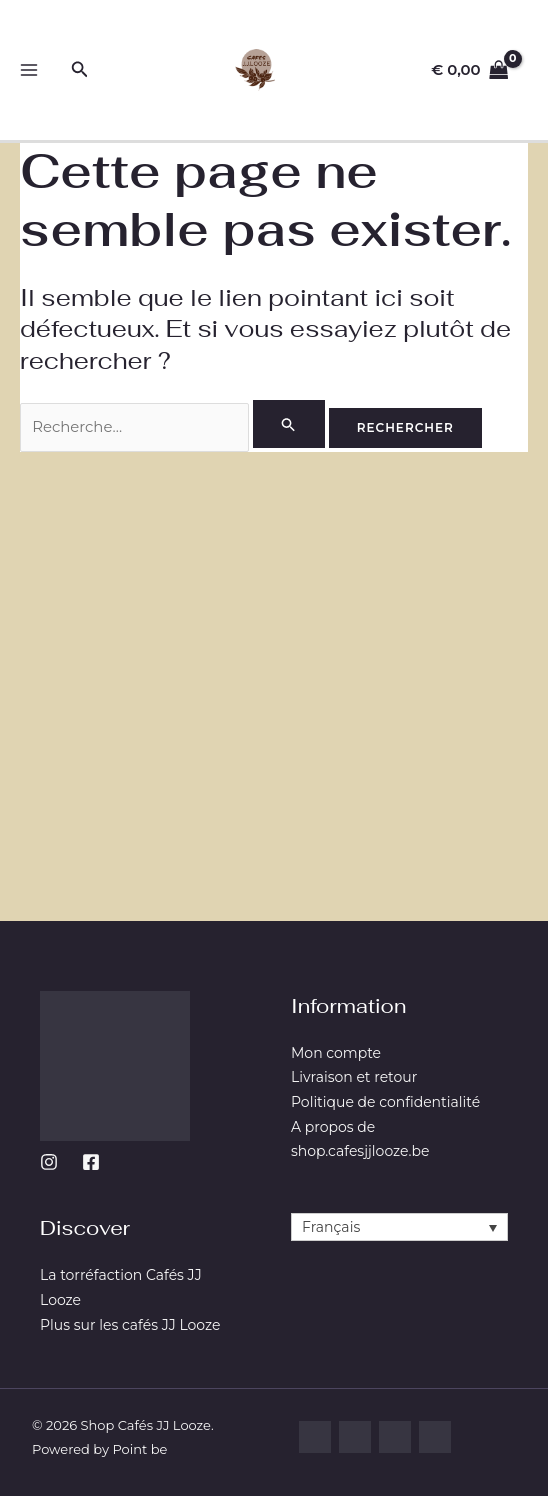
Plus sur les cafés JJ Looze (130, 1325)
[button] (80, 70)
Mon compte (336, 1053)
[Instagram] (49, 1162)
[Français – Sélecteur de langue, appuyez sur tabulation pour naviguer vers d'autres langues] (399, 1226)
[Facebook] (91, 1162)
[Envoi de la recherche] (291, 424)
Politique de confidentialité (385, 1102)
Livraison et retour (354, 1077)
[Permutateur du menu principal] (29, 70)
